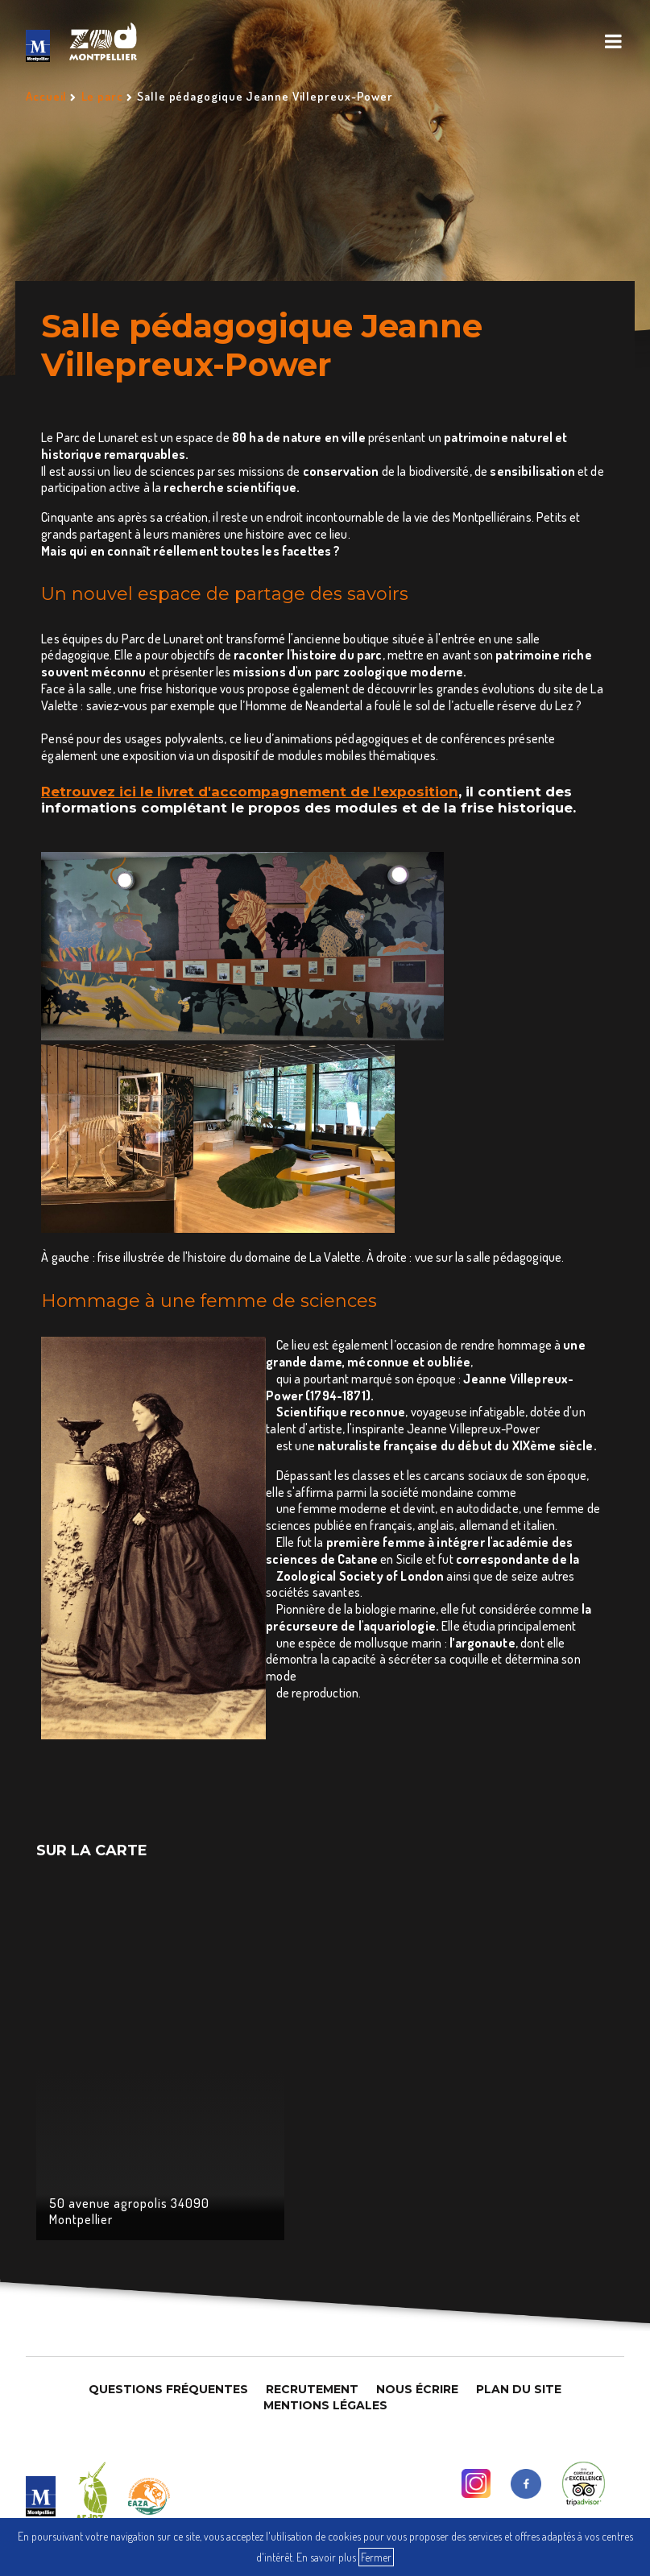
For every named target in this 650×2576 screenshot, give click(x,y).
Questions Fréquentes (168, 2389)
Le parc (102, 96)
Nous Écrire (417, 2389)
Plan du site (518, 2389)
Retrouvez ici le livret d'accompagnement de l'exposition (249, 792)
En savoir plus (326, 2557)
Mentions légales (325, 2405)
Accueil (46, 96)
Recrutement (312, 2389)
